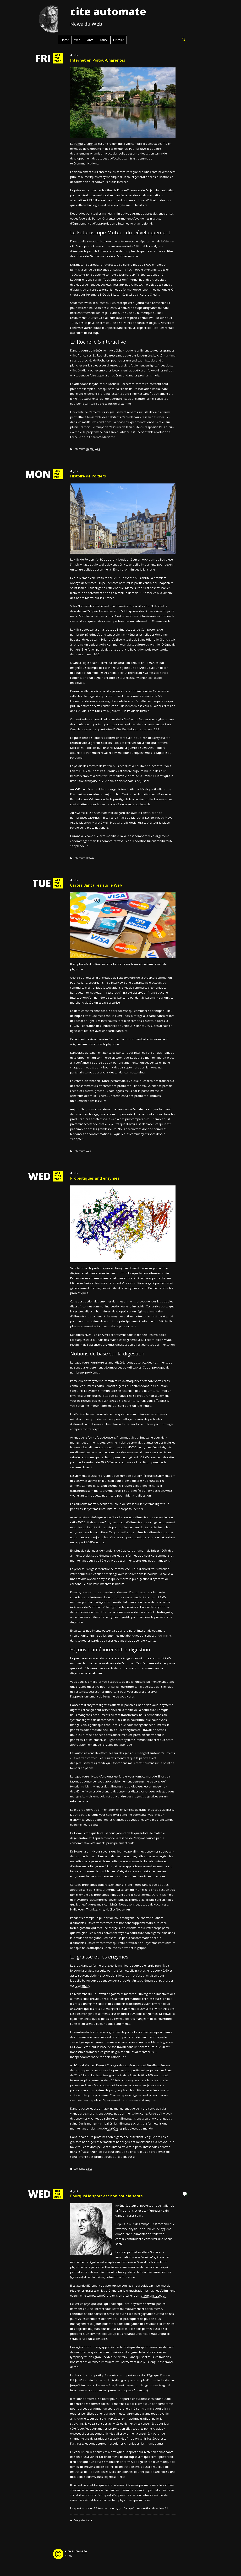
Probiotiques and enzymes (94, 1178)
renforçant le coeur (153, 2295)
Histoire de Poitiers (88, 475)
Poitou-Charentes (85, 144)
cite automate (108, 11)
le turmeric (82, 1985)
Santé (89, 40)
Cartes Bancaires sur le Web (96, 885)
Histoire (118, 40)
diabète (112, 2128)
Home (65, 40)
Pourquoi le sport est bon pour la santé (106, 2195)
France (103, 40)
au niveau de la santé (130, 2490)
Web (77, 40)
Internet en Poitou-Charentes (97, 60)
